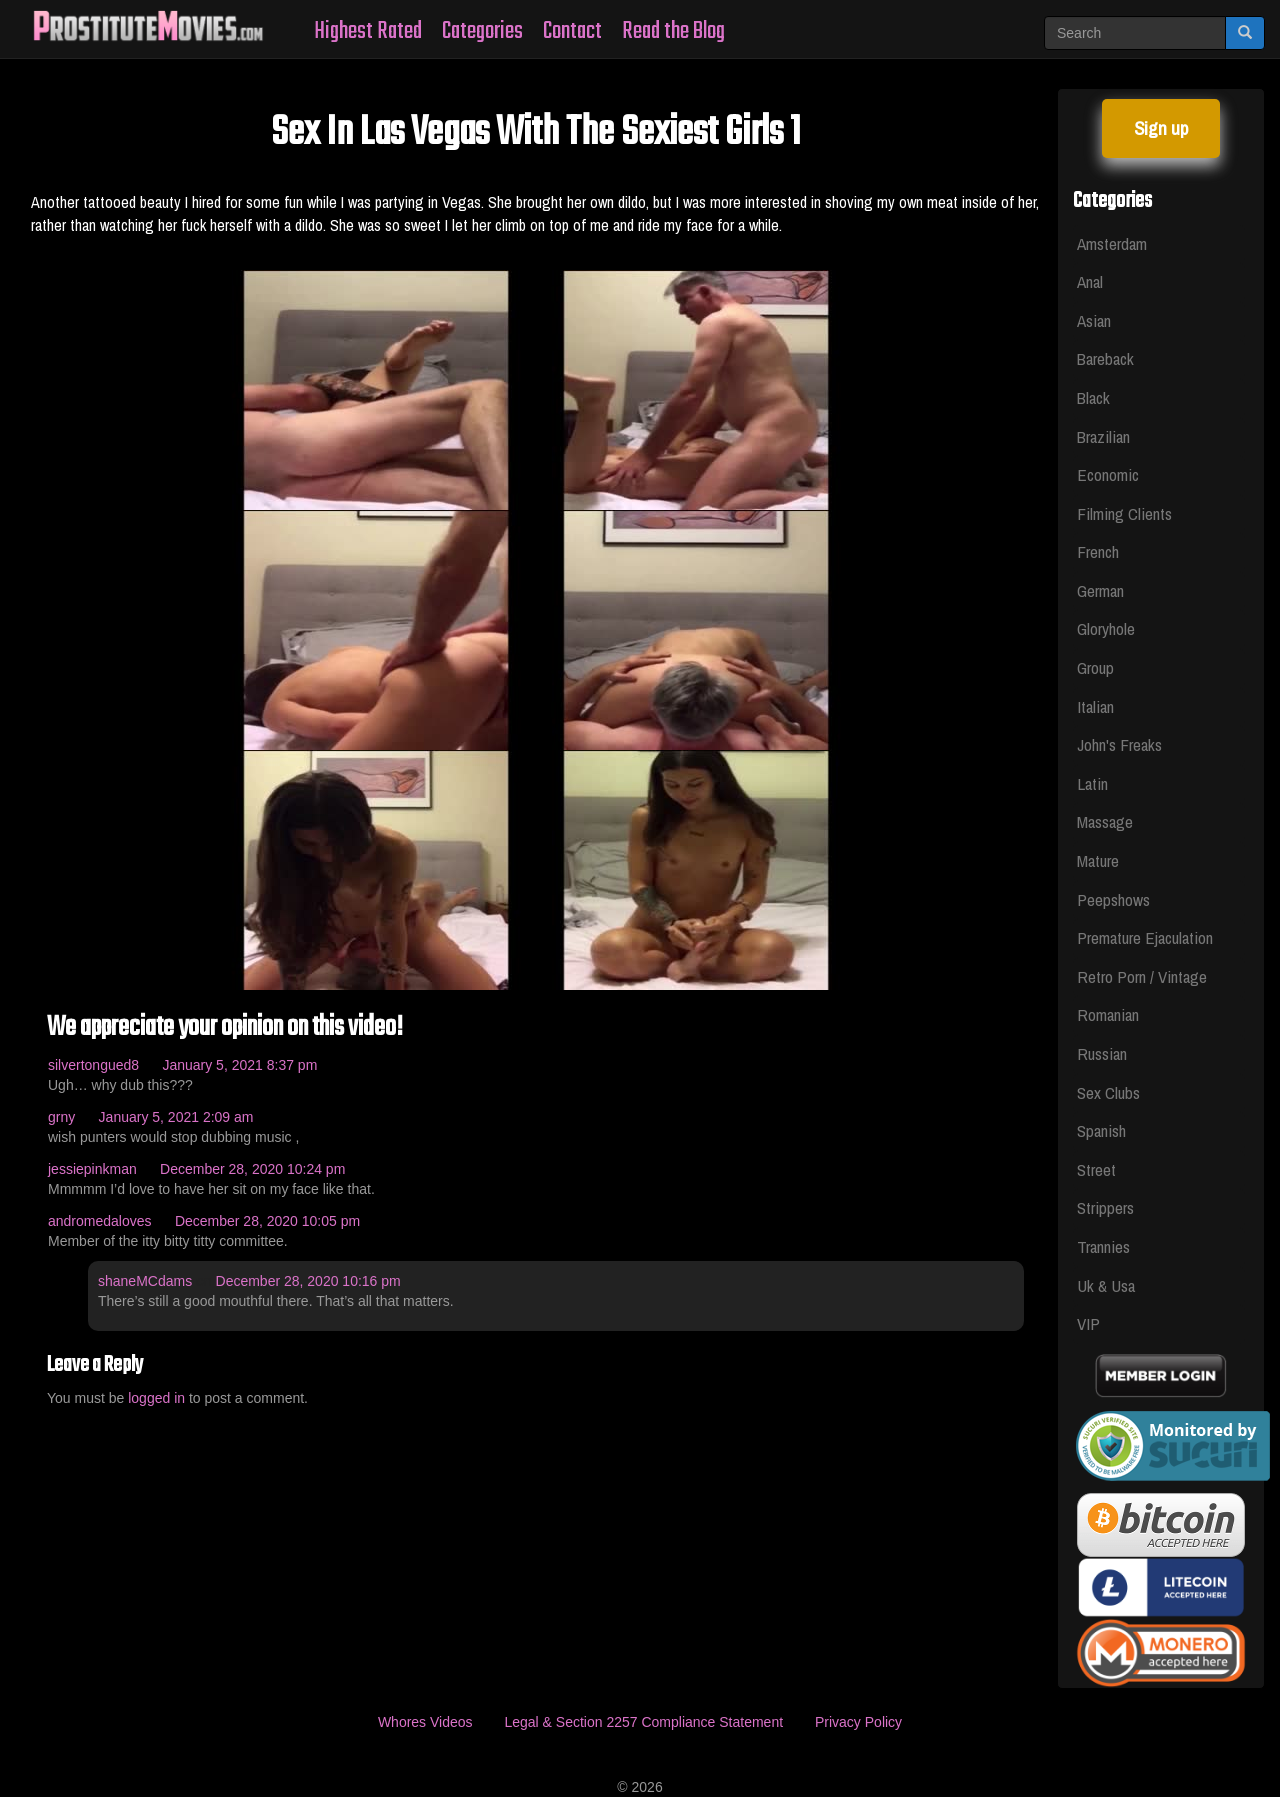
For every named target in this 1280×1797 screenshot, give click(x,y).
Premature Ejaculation (1145, 937)
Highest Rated (368, 31)
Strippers (1105, 1207)
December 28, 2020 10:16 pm (308, 1281)
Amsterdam (1112, 243)
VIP (1088, 1323)
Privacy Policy (858, 1722)
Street (1096, 1169)
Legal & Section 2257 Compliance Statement (643, 1722)
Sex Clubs (1108, 1092)
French (1098, 551)
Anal (1090, 281)
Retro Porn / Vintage (1142, 976)
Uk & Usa (1106, 1285)
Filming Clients (1124, 513)
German (1100, 590)
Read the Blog (673, 31)
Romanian (1108, 1014)
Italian (1095, 706)
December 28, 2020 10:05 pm (267, 1221)
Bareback (1105, 358)
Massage (1105, 821)
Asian (1094, 320)
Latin (1092, 783)
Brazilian (1103, 436)
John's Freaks (1119, 744)
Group (1095, 667)
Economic (1108, 474)
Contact (572, 31)
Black (1093, 397)
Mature (1098, 860)
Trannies (1103, 1246)
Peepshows (1113, 899)
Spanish (1101, 1130)
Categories (482, 31)
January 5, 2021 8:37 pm (239, 1065)
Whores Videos (425, 1722)
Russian (1102, 1053)
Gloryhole (1106, 628)
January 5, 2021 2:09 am (176, 1117)
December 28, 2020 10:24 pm (252, 1169)
